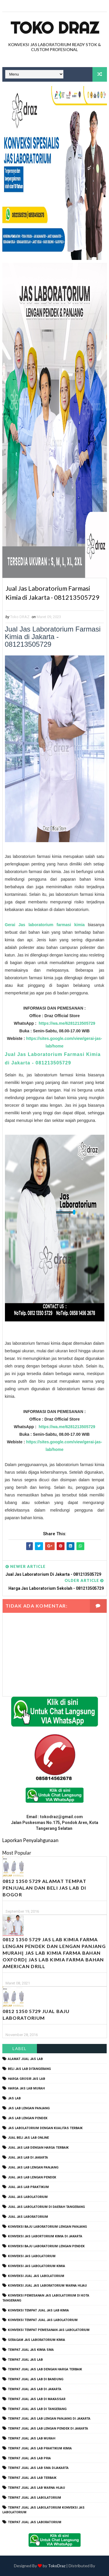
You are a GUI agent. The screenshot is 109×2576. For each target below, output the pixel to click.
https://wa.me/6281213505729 (66, 1023)
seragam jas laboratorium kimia (36, 2340)
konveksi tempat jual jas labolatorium (43, 2320)
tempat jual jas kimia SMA (31, 2350)
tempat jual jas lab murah (31, 2439)
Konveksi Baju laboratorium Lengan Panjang (47, 2227)
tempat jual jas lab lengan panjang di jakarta (49, 2419)
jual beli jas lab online (28, 2138)
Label (19, 2048)
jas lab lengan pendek (27, 2118)
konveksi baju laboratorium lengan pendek (46, 2246)
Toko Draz (54, 28)
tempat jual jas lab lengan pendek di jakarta (48, 2429)
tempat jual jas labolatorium (34, 2498)
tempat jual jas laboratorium (34, 2522)
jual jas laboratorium (28, 2217)
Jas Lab (14, 2099)
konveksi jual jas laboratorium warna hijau (47, 2286)
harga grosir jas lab (26, 2079)
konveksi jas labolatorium (32, 2256)
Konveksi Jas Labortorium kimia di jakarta (45, 2237)
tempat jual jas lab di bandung (35, 2379)
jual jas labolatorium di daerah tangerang (46, 2207)
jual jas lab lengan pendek (32, 2177)
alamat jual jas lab (25, 2059)
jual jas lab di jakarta (28, 2157)
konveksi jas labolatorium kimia (36, 2266)
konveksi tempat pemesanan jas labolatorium (49, 2330)
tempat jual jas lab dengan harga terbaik (45, 2370)
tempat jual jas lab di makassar (36, 2399)
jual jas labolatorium (28, 2197)
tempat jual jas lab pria (29, 2458)
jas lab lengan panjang (29, 2108)
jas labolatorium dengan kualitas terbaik (45, 2128)
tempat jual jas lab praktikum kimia (40, 2448)
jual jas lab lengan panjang (33, 2167)
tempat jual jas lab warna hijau (36, 2488)
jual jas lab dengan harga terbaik (38, 2148)
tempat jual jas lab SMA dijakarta (38, 2468)
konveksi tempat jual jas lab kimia (38, 2310)
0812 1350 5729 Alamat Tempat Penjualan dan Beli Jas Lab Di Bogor (44, 1888)
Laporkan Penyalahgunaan (30, 1840)
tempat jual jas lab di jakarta (34, 2389)
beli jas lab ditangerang (29, 2069)
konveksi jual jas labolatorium (36, 2276)
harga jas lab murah (26, 2089)
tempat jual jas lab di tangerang (37, 2409)
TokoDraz (56, 2565)
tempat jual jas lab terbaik (32, 2478)
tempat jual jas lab (25, 2360)
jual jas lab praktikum (28, 2187)
